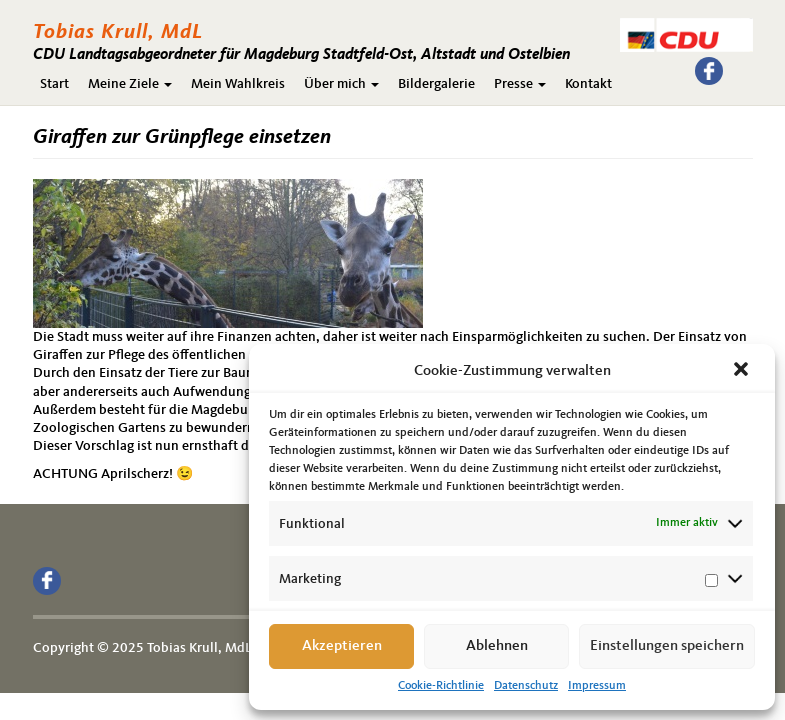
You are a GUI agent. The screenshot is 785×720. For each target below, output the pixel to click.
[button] (743, 371)
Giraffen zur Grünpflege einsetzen (182, 137)
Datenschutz (526, 686)
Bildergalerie (436, 84)
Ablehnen (497, 646)
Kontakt (588, 84)
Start (54, 84)
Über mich (341, 84)
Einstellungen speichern (667, 646)
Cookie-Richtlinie (441, 686)
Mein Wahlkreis (238, 84)
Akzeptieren (342, 646)
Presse (520, 84)
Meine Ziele (130, 84)
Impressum (597, 686)
